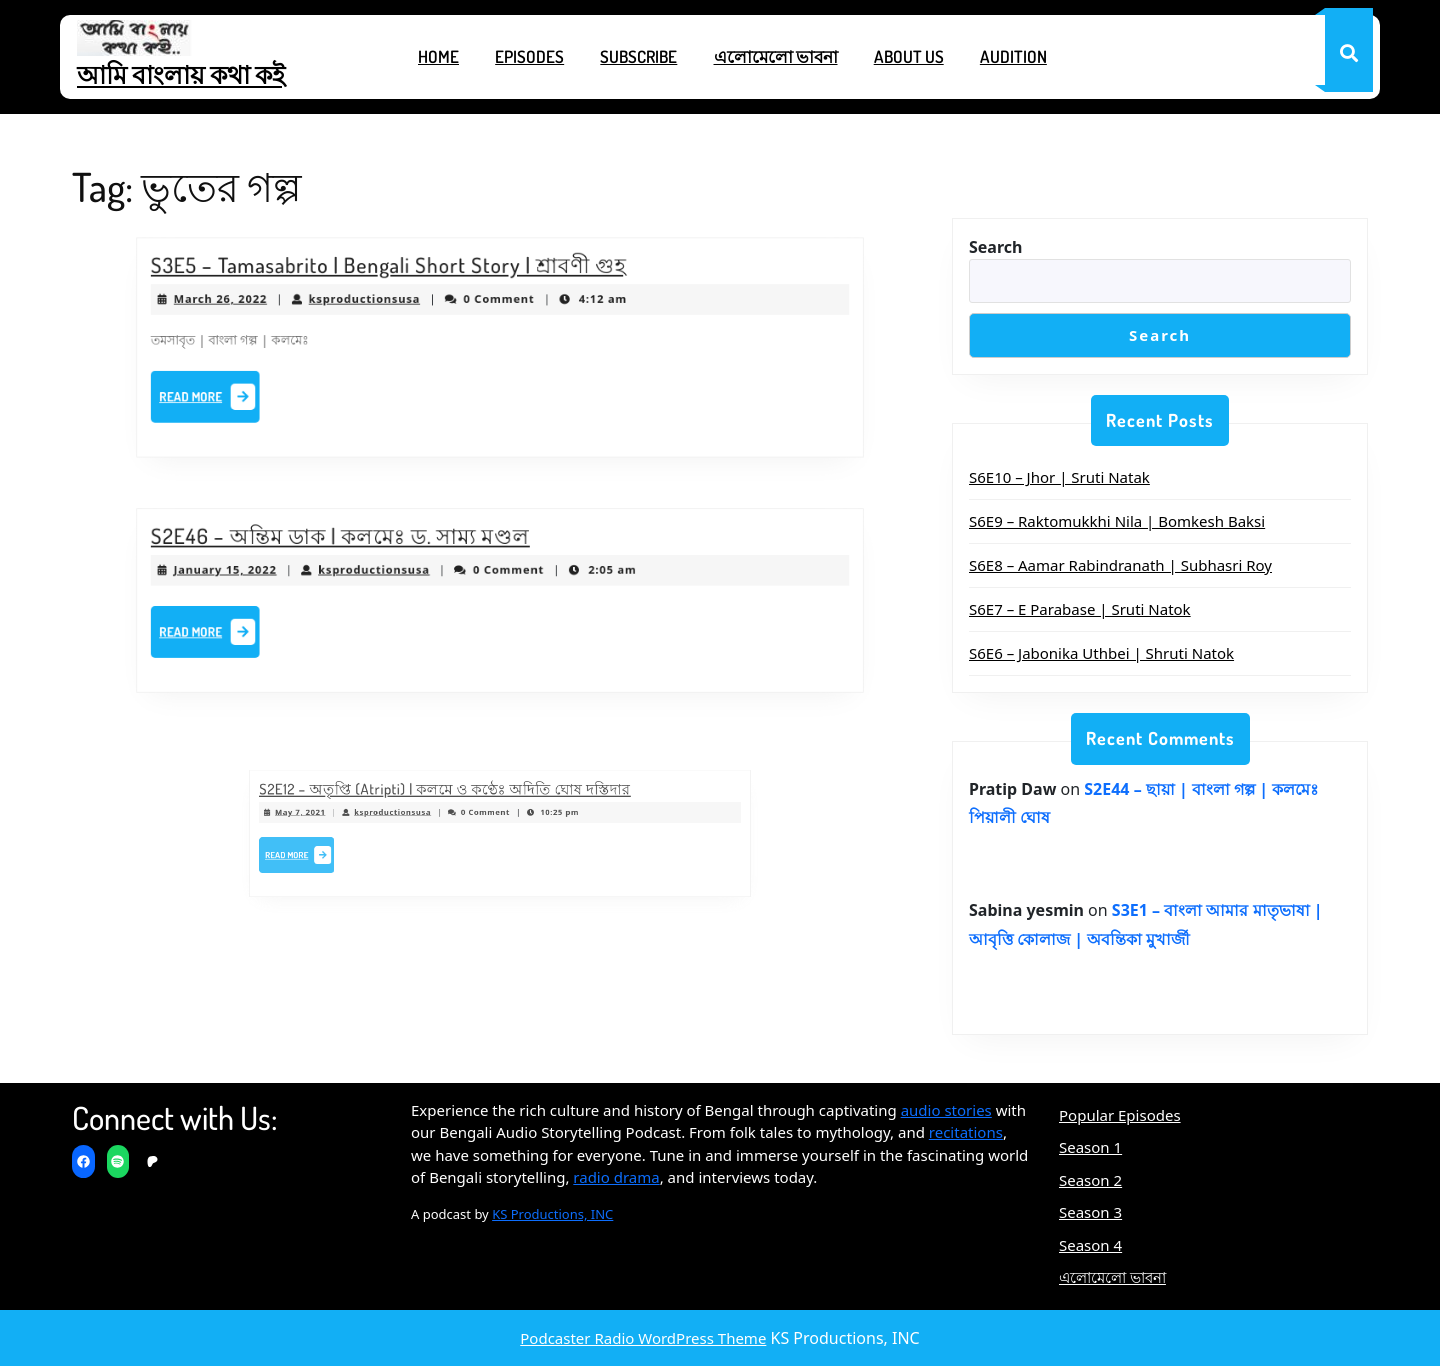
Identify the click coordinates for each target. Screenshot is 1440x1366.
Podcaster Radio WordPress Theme (643, 1338)
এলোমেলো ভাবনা (776, 56)
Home (438, 56)
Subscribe (638, 56)
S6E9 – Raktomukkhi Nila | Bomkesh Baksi (1117, 521)
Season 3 (1090, 1212)
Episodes (529, 56)
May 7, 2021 (353, 817)
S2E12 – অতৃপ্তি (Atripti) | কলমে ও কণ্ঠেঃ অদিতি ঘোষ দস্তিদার (459, 800)
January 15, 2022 (254, 573)
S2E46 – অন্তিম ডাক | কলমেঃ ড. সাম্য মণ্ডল (356, 542)
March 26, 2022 (250, 303)
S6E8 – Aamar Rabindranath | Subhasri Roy (1120, 565)
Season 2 (1090, 1180)
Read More (240, 394)
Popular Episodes (1120, 1115)
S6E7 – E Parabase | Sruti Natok (1080, 609)
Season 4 (1090, 1245)
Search (995, 247)
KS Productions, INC (552, 1214)
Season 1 (1090, 1147)
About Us (909, 56)
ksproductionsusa (379, 303)
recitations (966, 1132)
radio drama (616, 1177)
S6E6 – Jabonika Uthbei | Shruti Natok (1101, 653)
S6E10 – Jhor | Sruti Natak (1059, 477)
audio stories (946, 1110)
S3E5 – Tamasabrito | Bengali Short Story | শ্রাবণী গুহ (400, 273)
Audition (1013, 56)
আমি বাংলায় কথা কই (181, 74)
